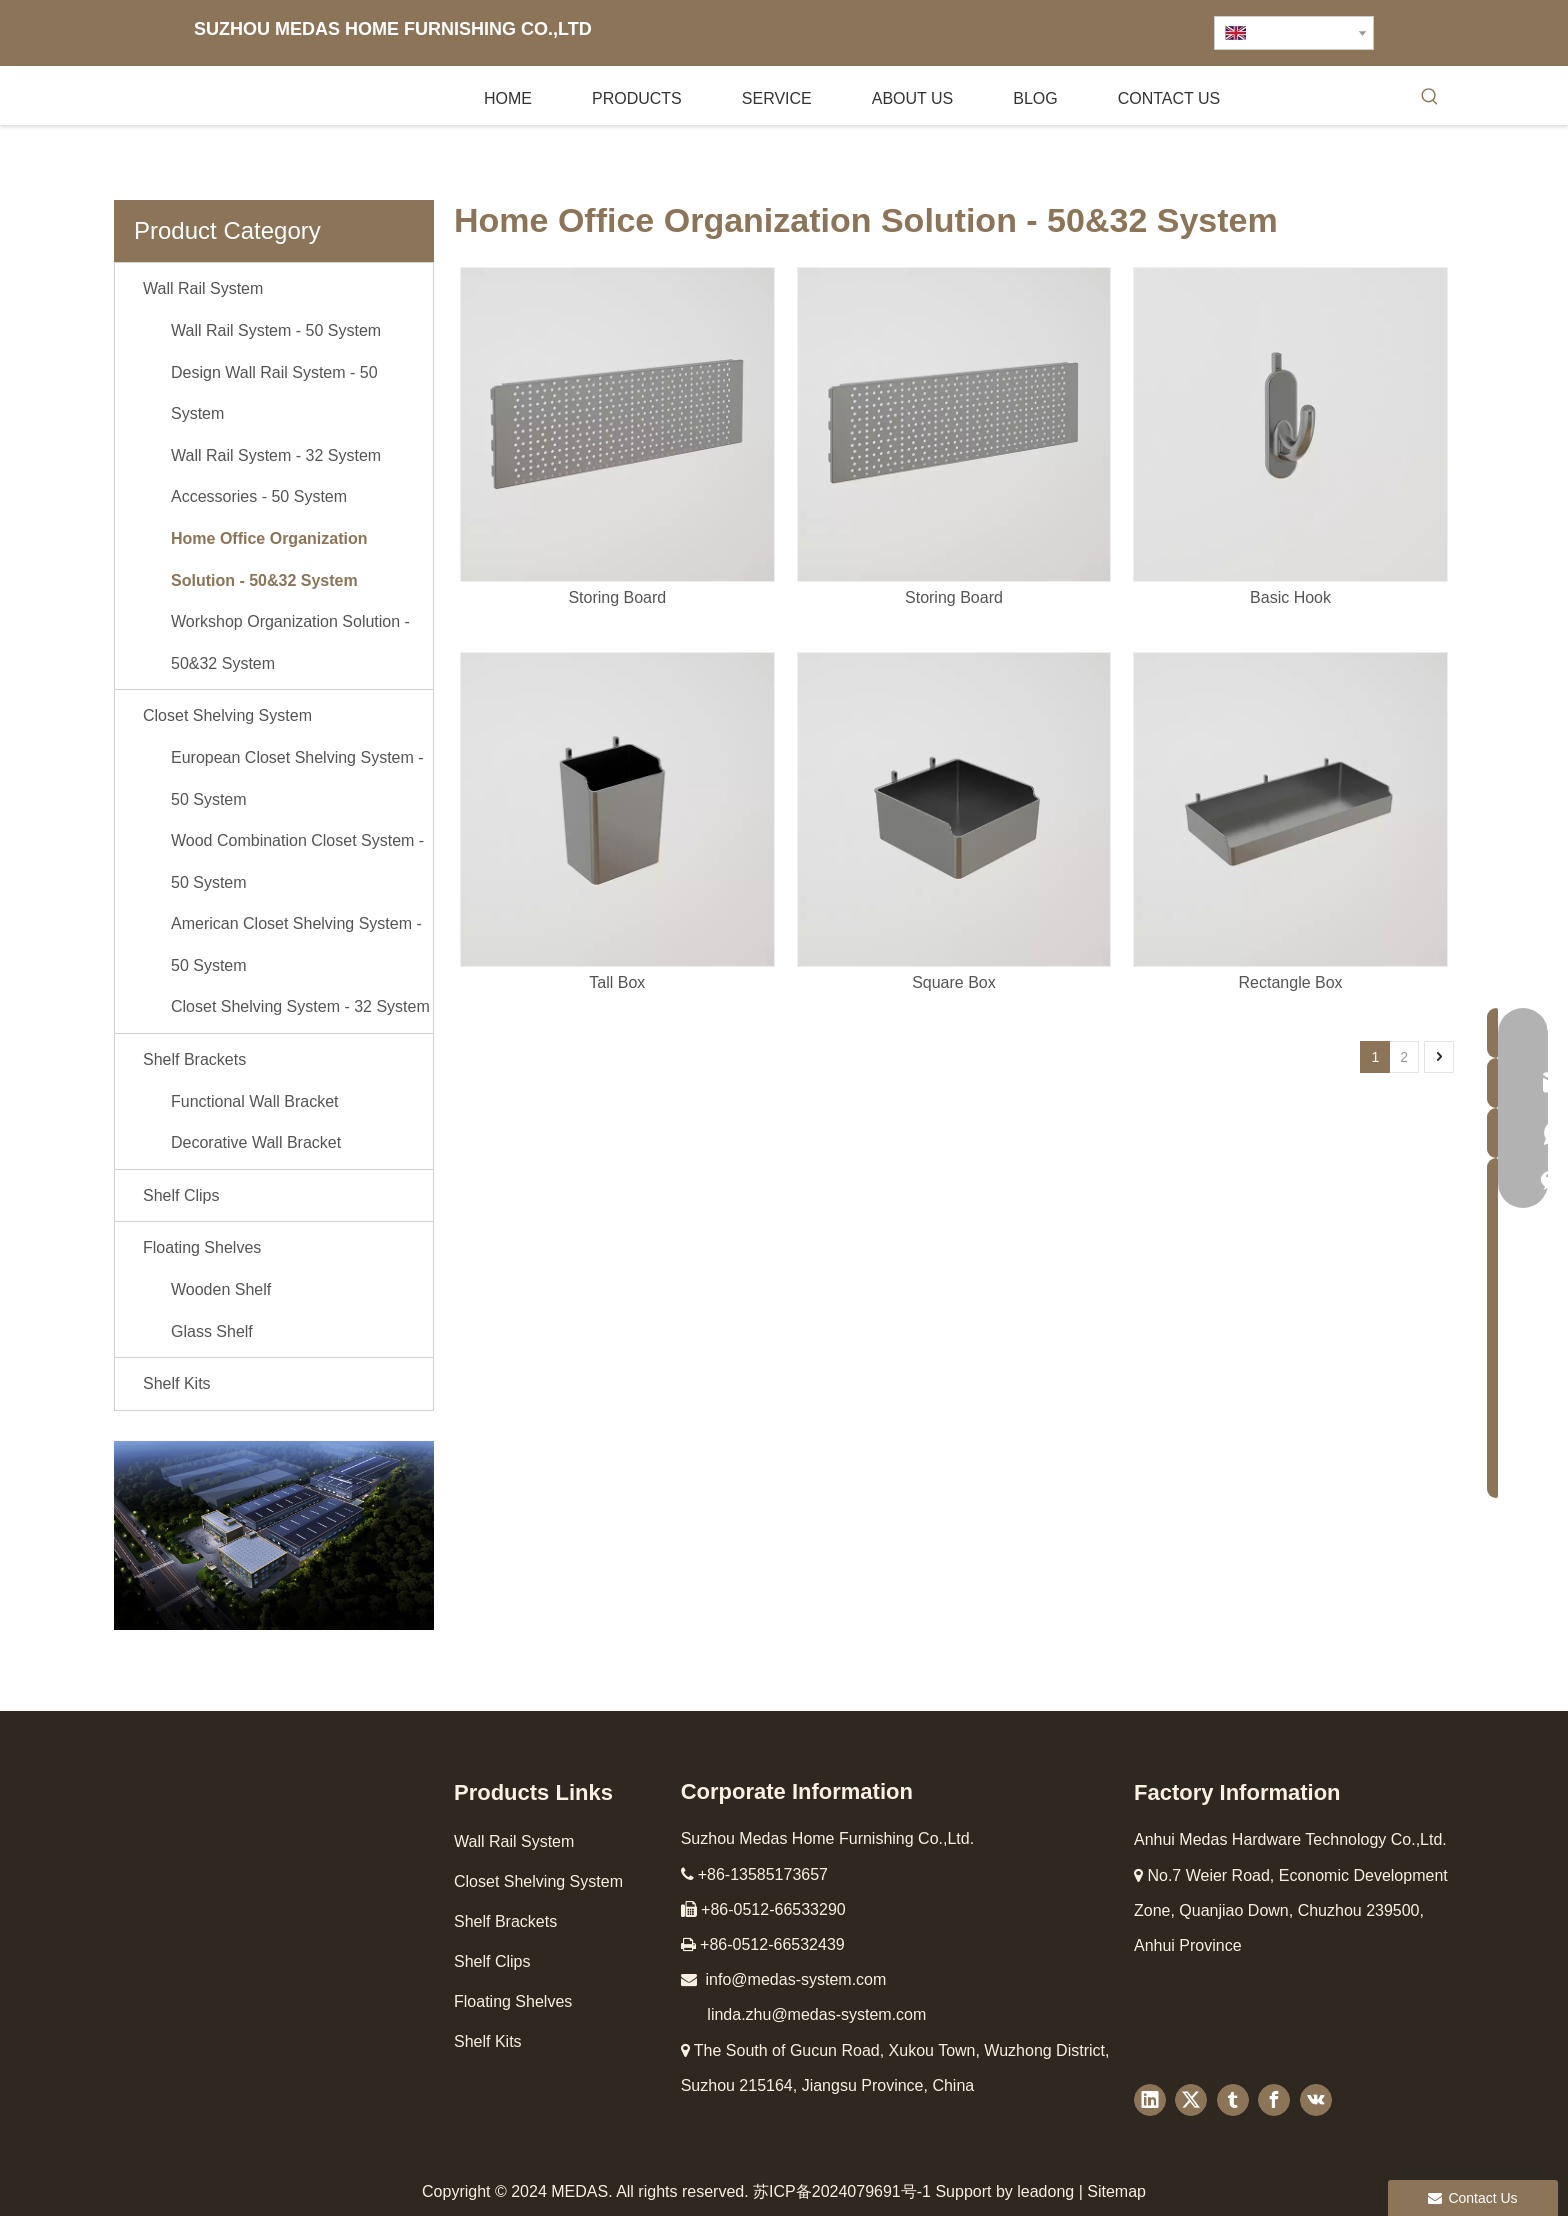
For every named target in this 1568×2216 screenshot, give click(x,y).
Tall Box (617, 982)
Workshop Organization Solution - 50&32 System (290, 642)
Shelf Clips (181, 1195)
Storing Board (617, 597)
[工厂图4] (274, 1535)
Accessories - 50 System (259, 496)
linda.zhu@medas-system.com (816, 2014)
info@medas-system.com (796, 1979)
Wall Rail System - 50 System (276, 330)
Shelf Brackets (194, 1059)
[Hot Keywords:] (1430, 100)
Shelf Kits (177, 1383)
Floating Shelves (202, 1247)
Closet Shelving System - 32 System (300, 1006)
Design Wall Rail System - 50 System (274, 393)
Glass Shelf (212, 1331)
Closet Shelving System (227, 715)
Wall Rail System (203, 288)
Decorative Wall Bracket (256, 1142)
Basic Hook (1290, 597)
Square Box (954, 982)
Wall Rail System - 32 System (276, 455)
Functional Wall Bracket (254, 1101)
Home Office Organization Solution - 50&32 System (269, 559)
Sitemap (1116, 2191)
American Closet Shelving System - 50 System (296, 944)
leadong (1045, 2191)
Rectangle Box (1291, 982)
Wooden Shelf (221, 1289)
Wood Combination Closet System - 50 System (297, 861)
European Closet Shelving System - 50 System (297, 778)
